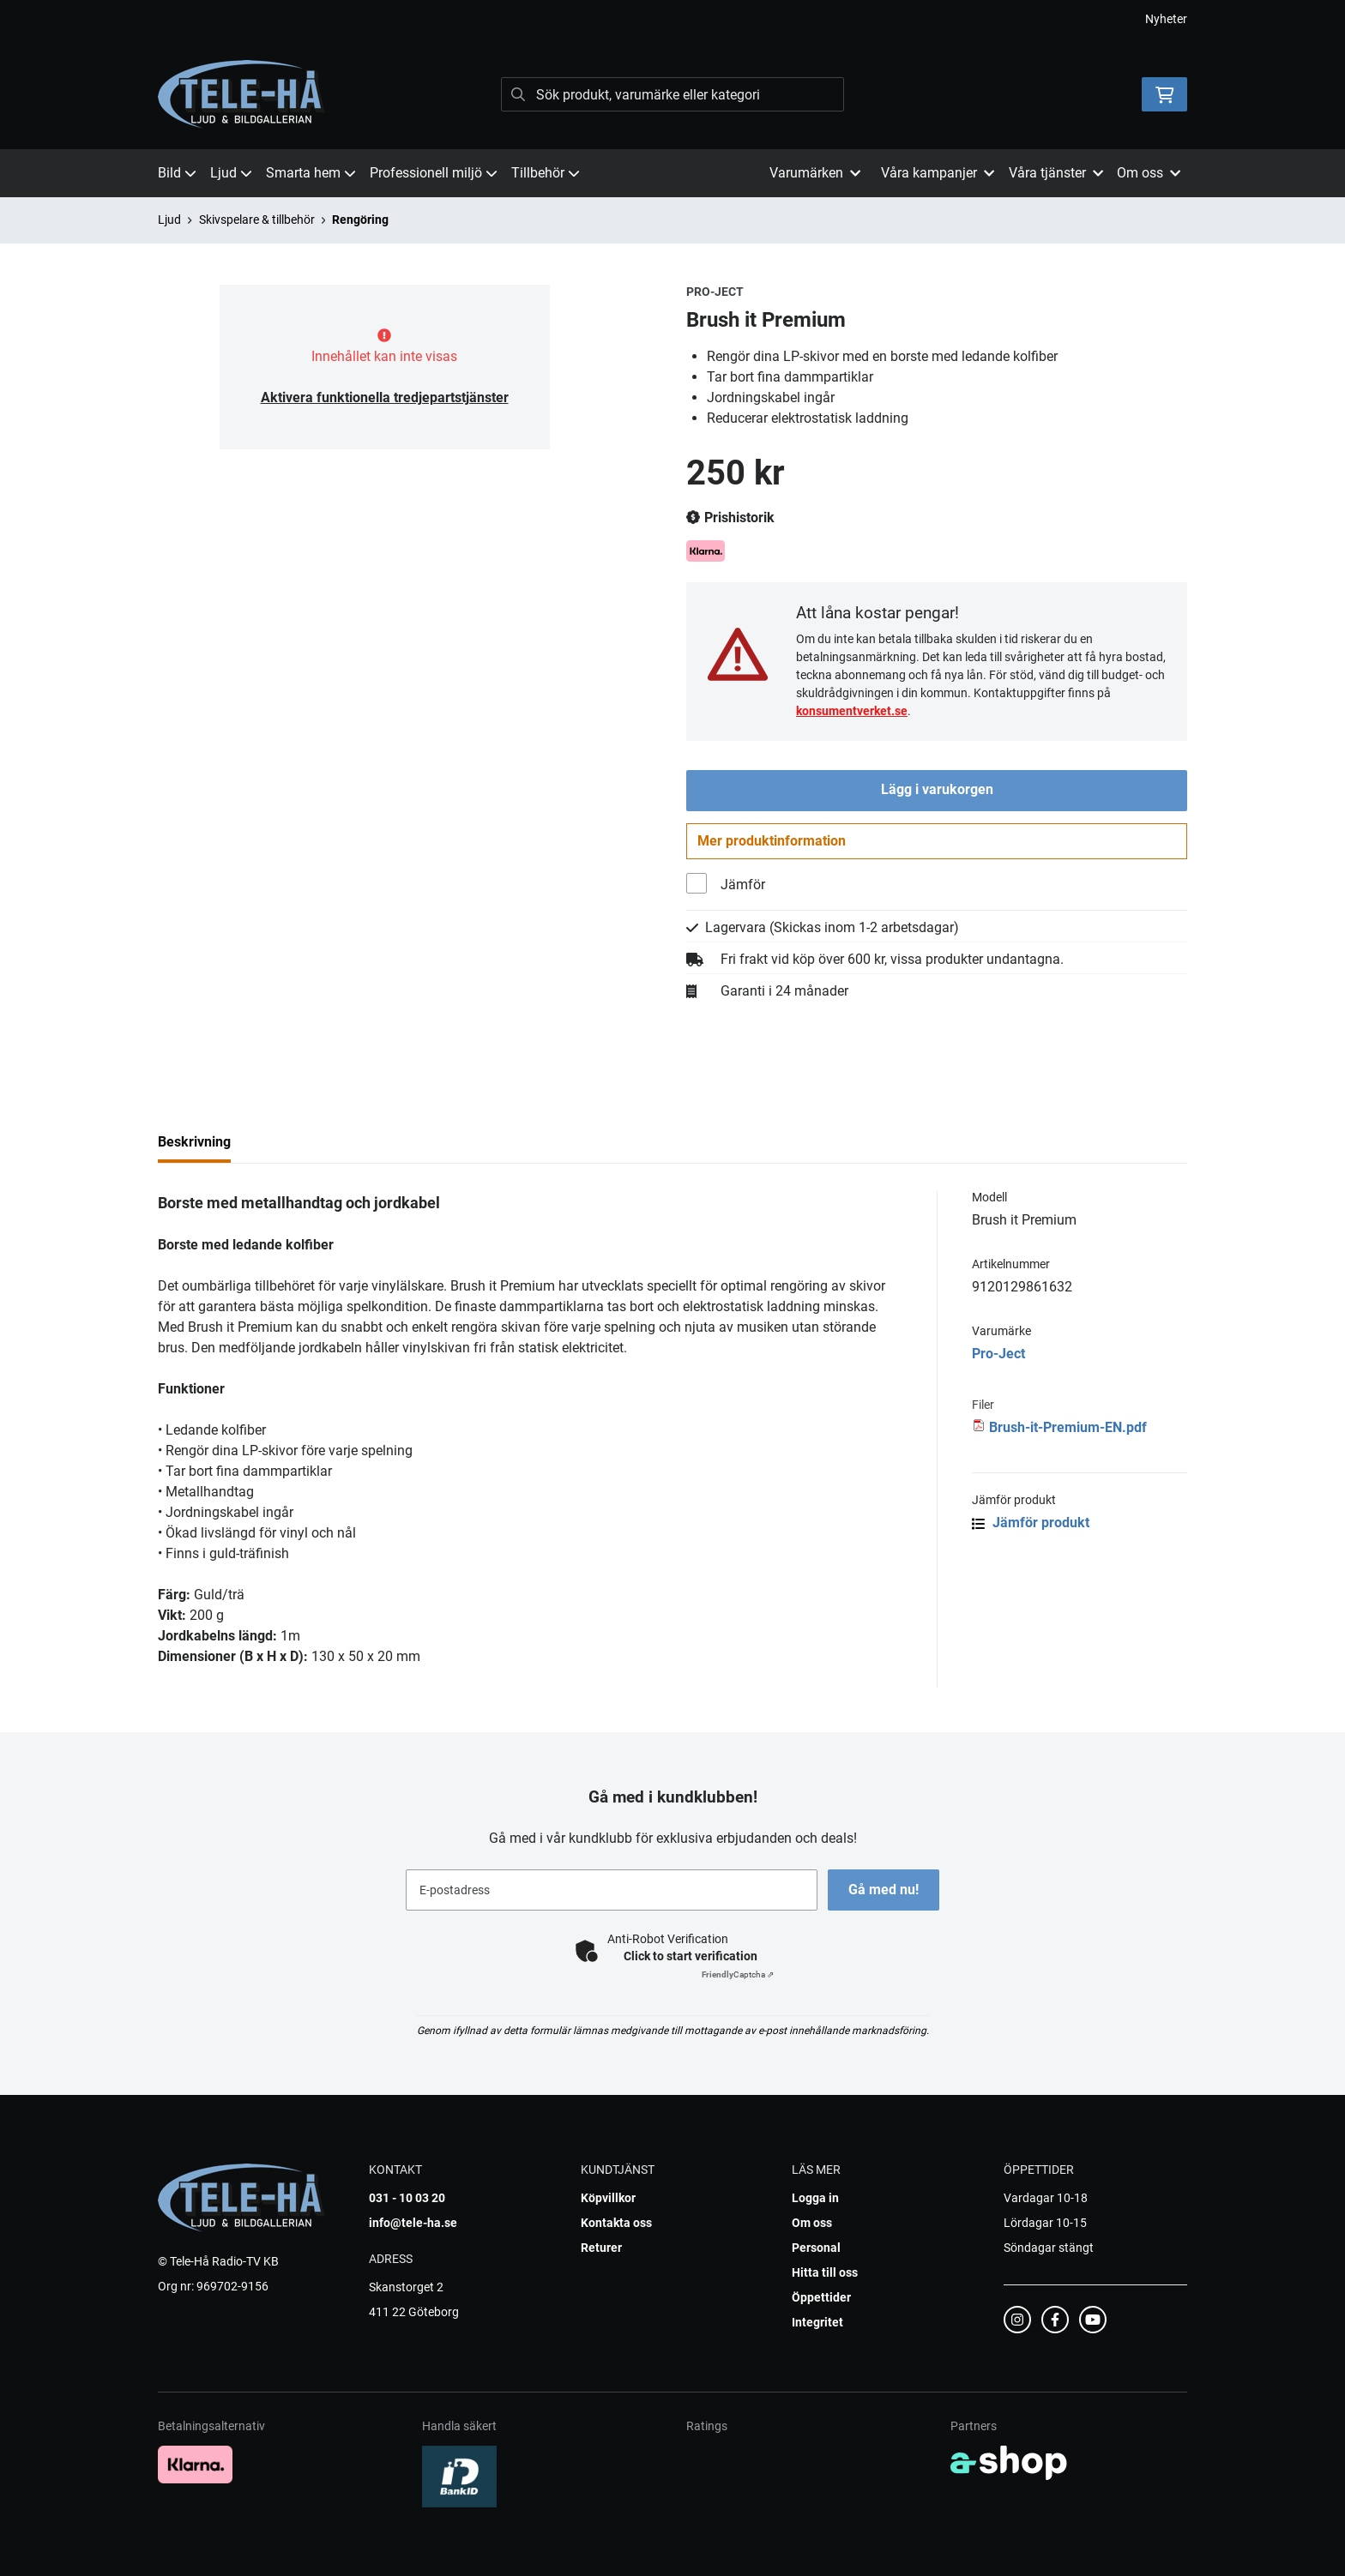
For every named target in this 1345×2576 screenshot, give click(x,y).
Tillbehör (545, 173)
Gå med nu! (885, 1889)
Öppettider (821, 2297)
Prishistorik (730, 518)
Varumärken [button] (814, 173)
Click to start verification (690, 1956)
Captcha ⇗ (738, 1974)
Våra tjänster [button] (1056, 173)
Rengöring (360, 219)
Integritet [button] (817, 2322)
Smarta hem (311, 173)
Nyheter (1166, 19)
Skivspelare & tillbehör (257, 219)
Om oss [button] (1148, 173)
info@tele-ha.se (413, 2223)
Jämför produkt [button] (1030, 1526)
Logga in (815, 2198)
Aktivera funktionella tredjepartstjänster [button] (385, 397)
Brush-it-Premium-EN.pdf (1068, 1431)
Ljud (231, 173)
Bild (177, 173)
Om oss (812, 2223)
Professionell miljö (434, 173)
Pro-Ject (998, 1357)
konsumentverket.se (852, 711)
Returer (601, 2247)
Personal (816, 2247)
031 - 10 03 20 (407, 2198)
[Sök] (672, 94)
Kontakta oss (616, 2223)
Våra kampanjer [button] (937, 173)
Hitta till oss (825, 2272)
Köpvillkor (608, 2198)
